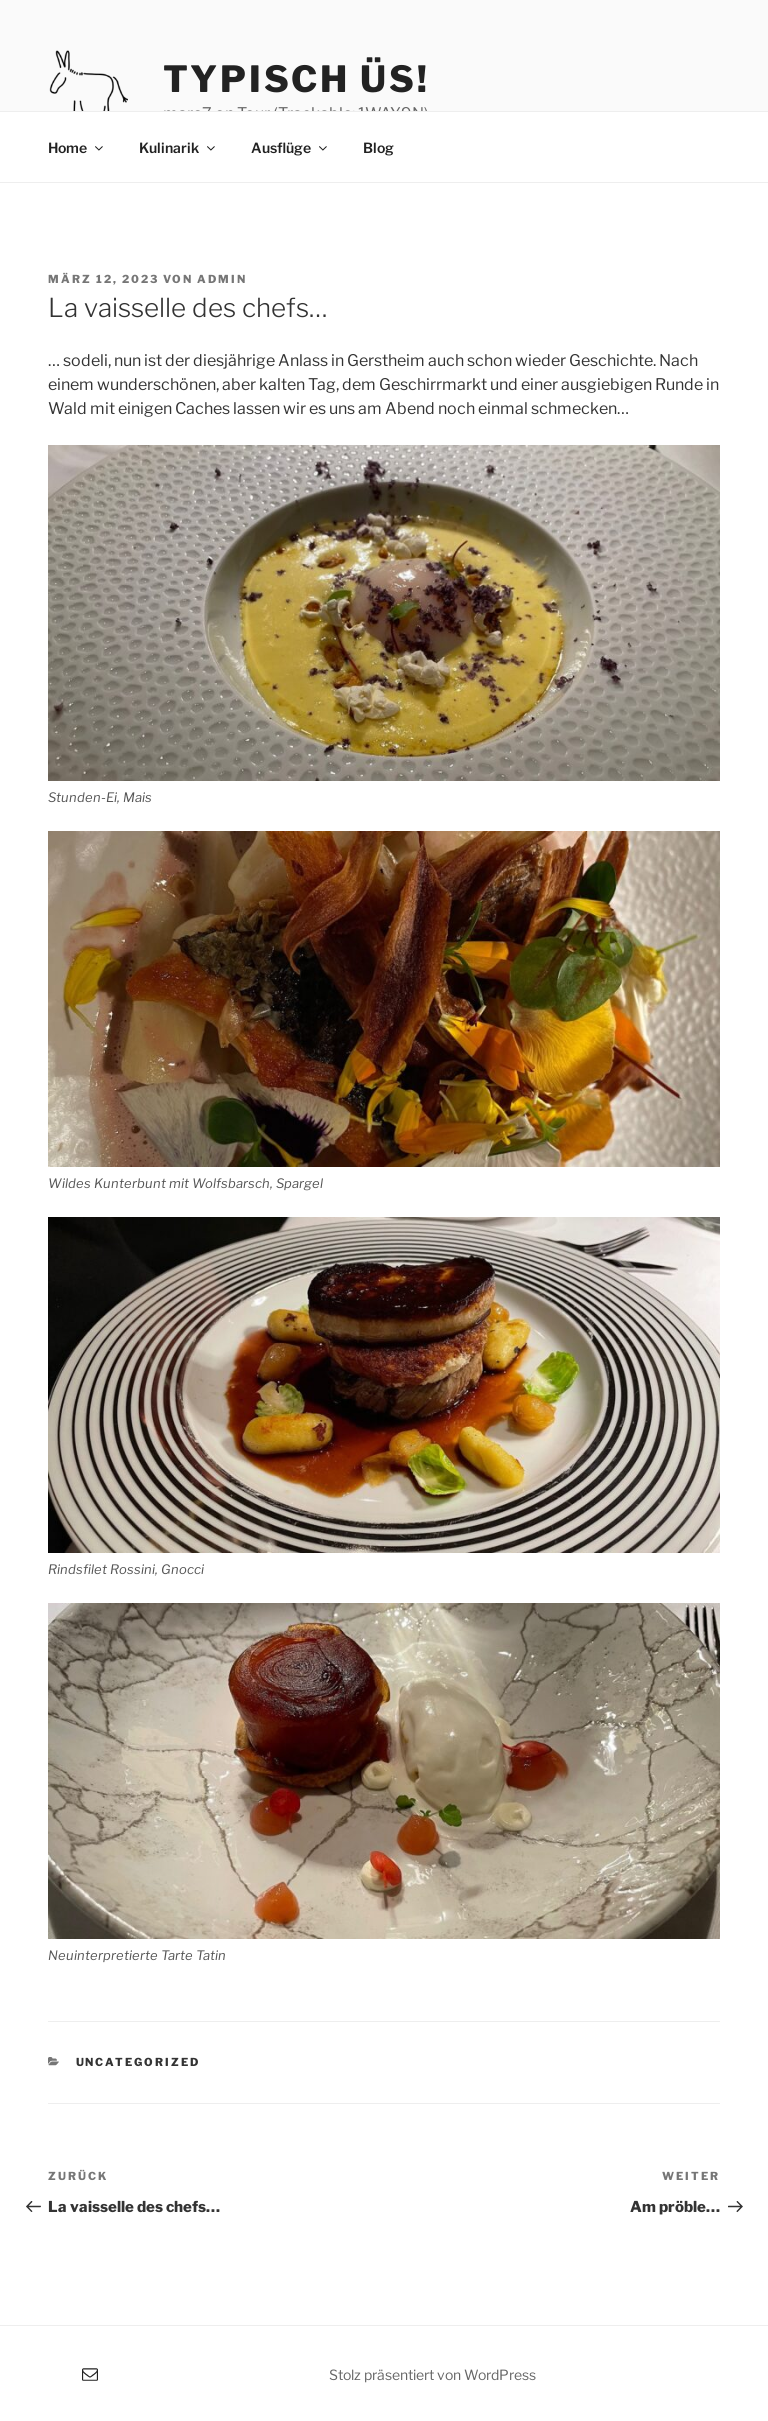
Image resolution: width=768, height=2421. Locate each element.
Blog (378, 147)
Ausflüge (290, 147)
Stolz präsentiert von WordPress (432, 2374)
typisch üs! (296, 79)
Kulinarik (178, 147)
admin (222, 279)
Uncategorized (138, 2062)
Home (77, 147)
